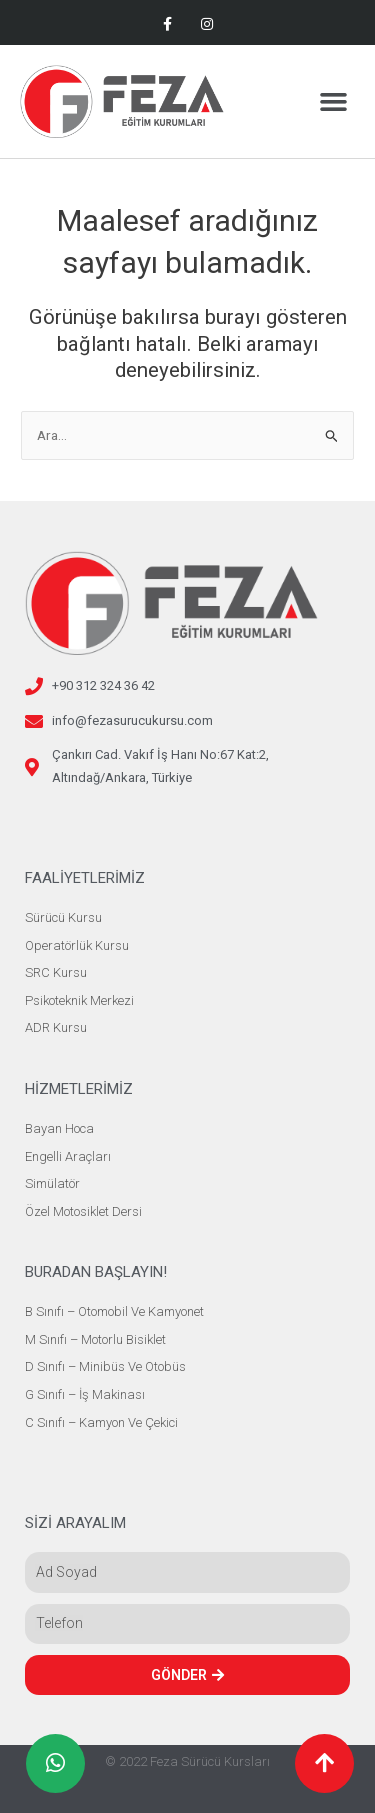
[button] (334, 102)
